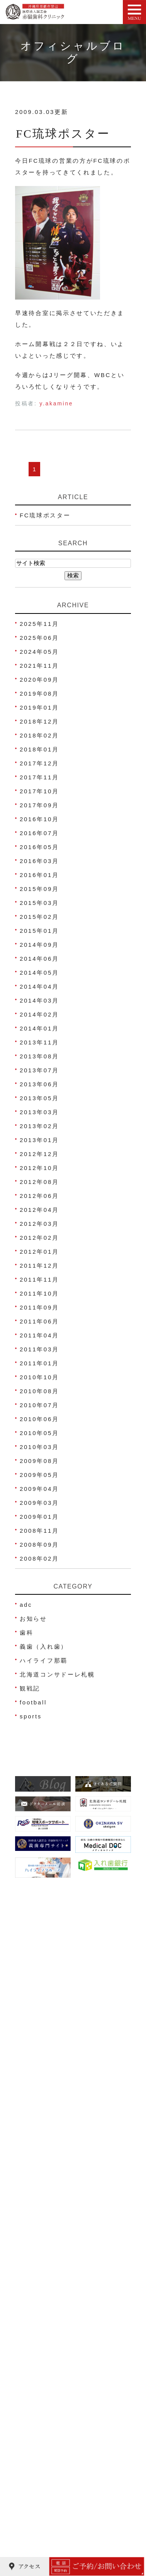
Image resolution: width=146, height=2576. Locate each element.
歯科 (26, 1632)
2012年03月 (39, 1223)
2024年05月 (39, 651)
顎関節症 (34, 2481)
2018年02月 (39, 735)
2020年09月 (39, 679)
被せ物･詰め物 (43, 2422)
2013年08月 (39, 1056)
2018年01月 (39, 749)
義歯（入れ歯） (44, 1646)
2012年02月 (39, 1237)
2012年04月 (39, 1209)
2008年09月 (39, 1544)
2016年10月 (39, 819)
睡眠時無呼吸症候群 (51, 2525)
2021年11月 (39, 665)
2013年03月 (39, 1112)
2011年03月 (39, 1349)
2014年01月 (39, 1028)
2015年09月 (39, 889)
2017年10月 (39, 791)
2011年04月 (39, 1335)
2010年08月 (39, 1391)
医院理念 (34, 2244)
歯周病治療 (37, 2378)
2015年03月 (39, 902)
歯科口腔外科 (40, 2466)
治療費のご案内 (44, 2274)
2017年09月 (39, 805)
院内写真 (34, 2259)
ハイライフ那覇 (44, 1660)
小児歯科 (34, 2363)
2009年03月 (39, 1502)
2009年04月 (39, 1488)
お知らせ (33, 1618)
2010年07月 (39, 1405)
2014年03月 (39, 1000)
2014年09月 (39, 944)
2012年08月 (39, 1182)
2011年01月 (39, 1363)
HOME (31, 2171)
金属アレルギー (44, 2510)
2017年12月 (39, 763)
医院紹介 (34, 2185)
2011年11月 (39, 1279)
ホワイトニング (44, 2407)
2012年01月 (39, 1251)
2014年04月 (39, 986)
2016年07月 (39, 833)
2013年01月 (39, 1140)
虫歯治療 (34, 2348)
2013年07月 (39, 1070)
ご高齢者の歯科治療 (51, 2540)
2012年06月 (39, 1195)
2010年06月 (39, 1419)
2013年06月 (39, 1084)
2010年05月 (39, 1433)
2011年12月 (39, 1265)
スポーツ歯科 (40, 2451)
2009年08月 (39, 1461)
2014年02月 (39, 1014)
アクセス (34, 2215)
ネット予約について (51, 2229)
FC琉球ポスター (63, 134)
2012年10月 (39, 1168)
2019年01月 (39, 707)
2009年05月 (39, 1475)
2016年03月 (39, 861)
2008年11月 (39, 1530)
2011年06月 (39, 1321)
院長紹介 (34, 2200)
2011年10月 (39, 1293)
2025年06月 (39, 637)
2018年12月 (39, 721)
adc (26, 1604)
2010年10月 (39, 1377)
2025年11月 (39, 623)
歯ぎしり (34, 2496)
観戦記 (30, 1688)
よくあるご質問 (44, 2303)
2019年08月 (39, 693)
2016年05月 (39, 847)
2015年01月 (39, 930)
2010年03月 (39, 1447)
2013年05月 (39, 1098)
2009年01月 (39, 1516)
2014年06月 (39, 958)
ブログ (30, 2288)
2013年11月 (39, 1042)
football (33, 1702)
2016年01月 (39, 875)
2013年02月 (39, 1126)
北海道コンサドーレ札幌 (57, 1674)
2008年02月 (39, 1558)
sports (31, 1716)
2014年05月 (39, 972)
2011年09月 (39, 1307)
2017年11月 (39, 777)
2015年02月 (39, 916)
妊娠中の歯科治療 (47, 2393)
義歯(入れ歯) (40, 2437)
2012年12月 (39, 1154)
